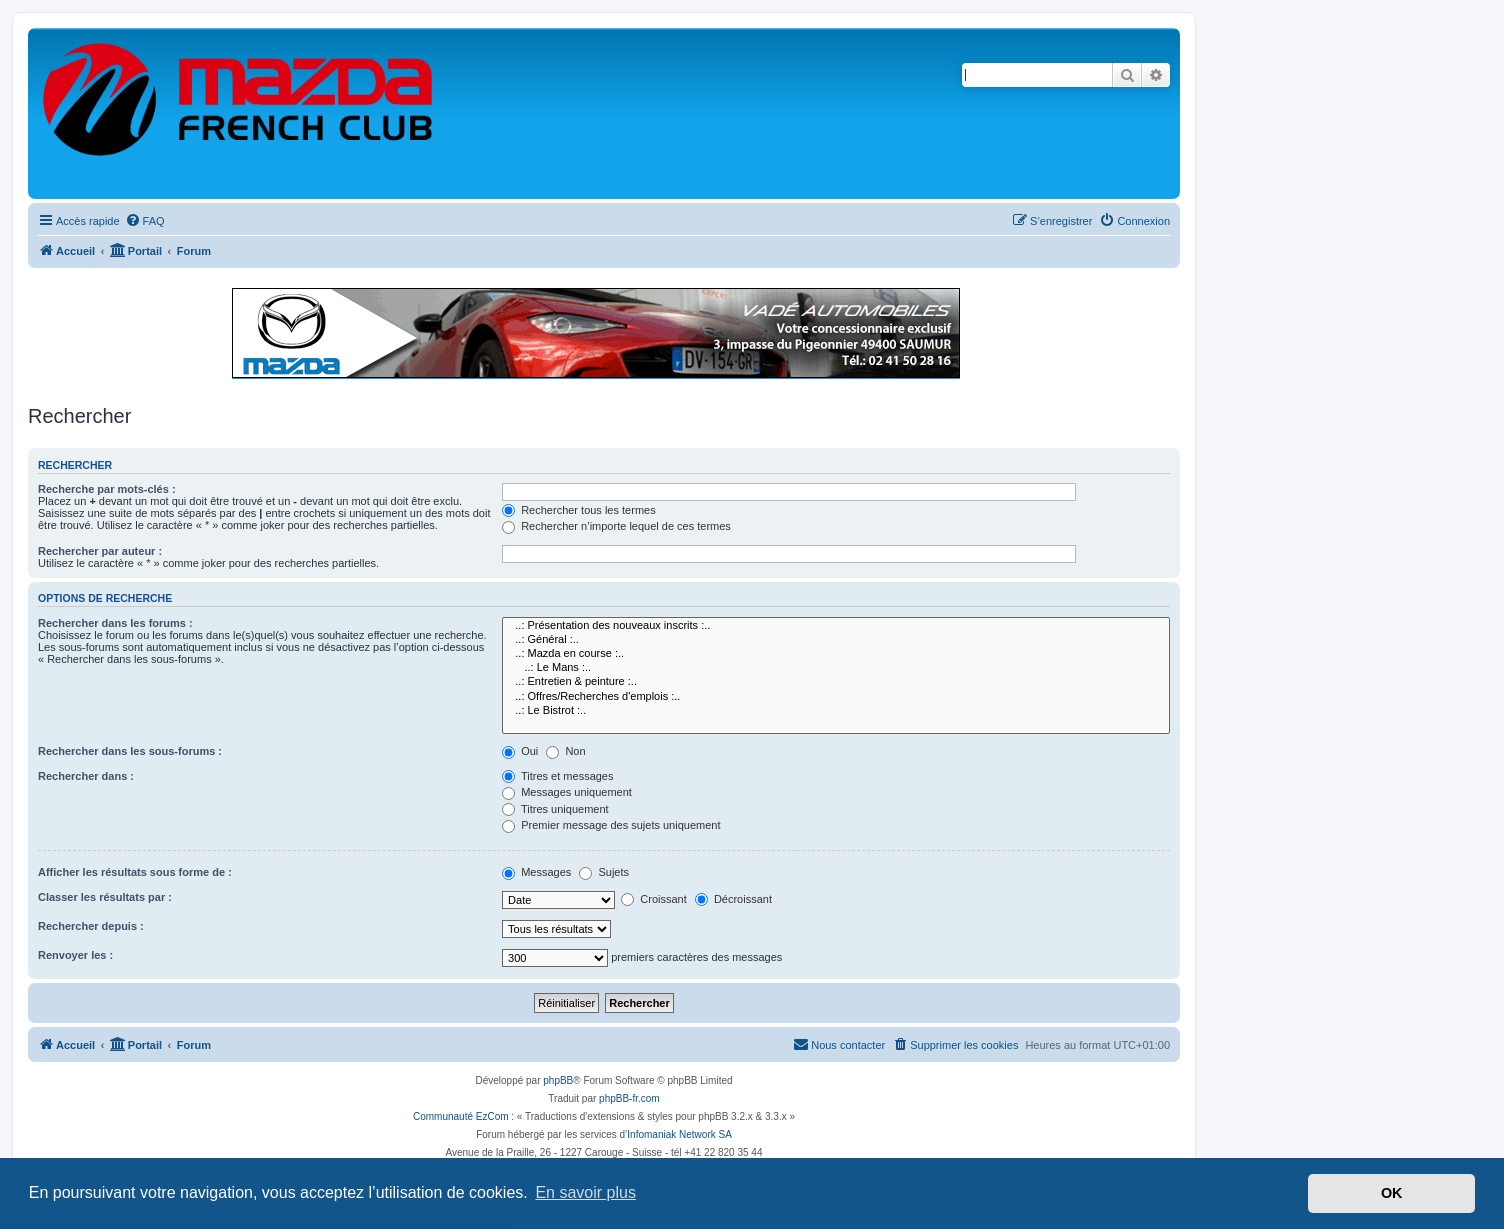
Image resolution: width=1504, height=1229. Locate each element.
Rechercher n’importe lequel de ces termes (616, 526)
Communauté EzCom (461, 1116)
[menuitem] (145, 221)
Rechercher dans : (86, 776)
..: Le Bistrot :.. (836, 711)
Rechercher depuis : (91, 926)
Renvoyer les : (75, 955)
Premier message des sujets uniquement (611, 825)
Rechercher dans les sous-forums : (130, 751)
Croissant (654, 899)
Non (565, 751)
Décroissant (733, 899)
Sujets (604, 872)
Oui (520, 751)
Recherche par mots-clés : (107, 489)
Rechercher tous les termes (579, 510)
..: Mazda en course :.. (836, 654)
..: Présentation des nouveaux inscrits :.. (836, 626)
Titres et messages (557, 776)
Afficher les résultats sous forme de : (135, 872)
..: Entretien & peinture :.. (836, 682)
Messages (536, 872)
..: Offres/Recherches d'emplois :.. (836, 697)
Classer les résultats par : (105, 897)
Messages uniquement (567, 792)
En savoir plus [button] (585, 1192)
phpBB (558, 1080)
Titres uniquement (555, 809)
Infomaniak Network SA (679, 1134)
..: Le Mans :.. (836, 668)
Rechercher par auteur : (100, 551)
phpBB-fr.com (629, 1098)
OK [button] (1392, 1193)
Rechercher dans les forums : (115, 623)
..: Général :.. (836, 640)
